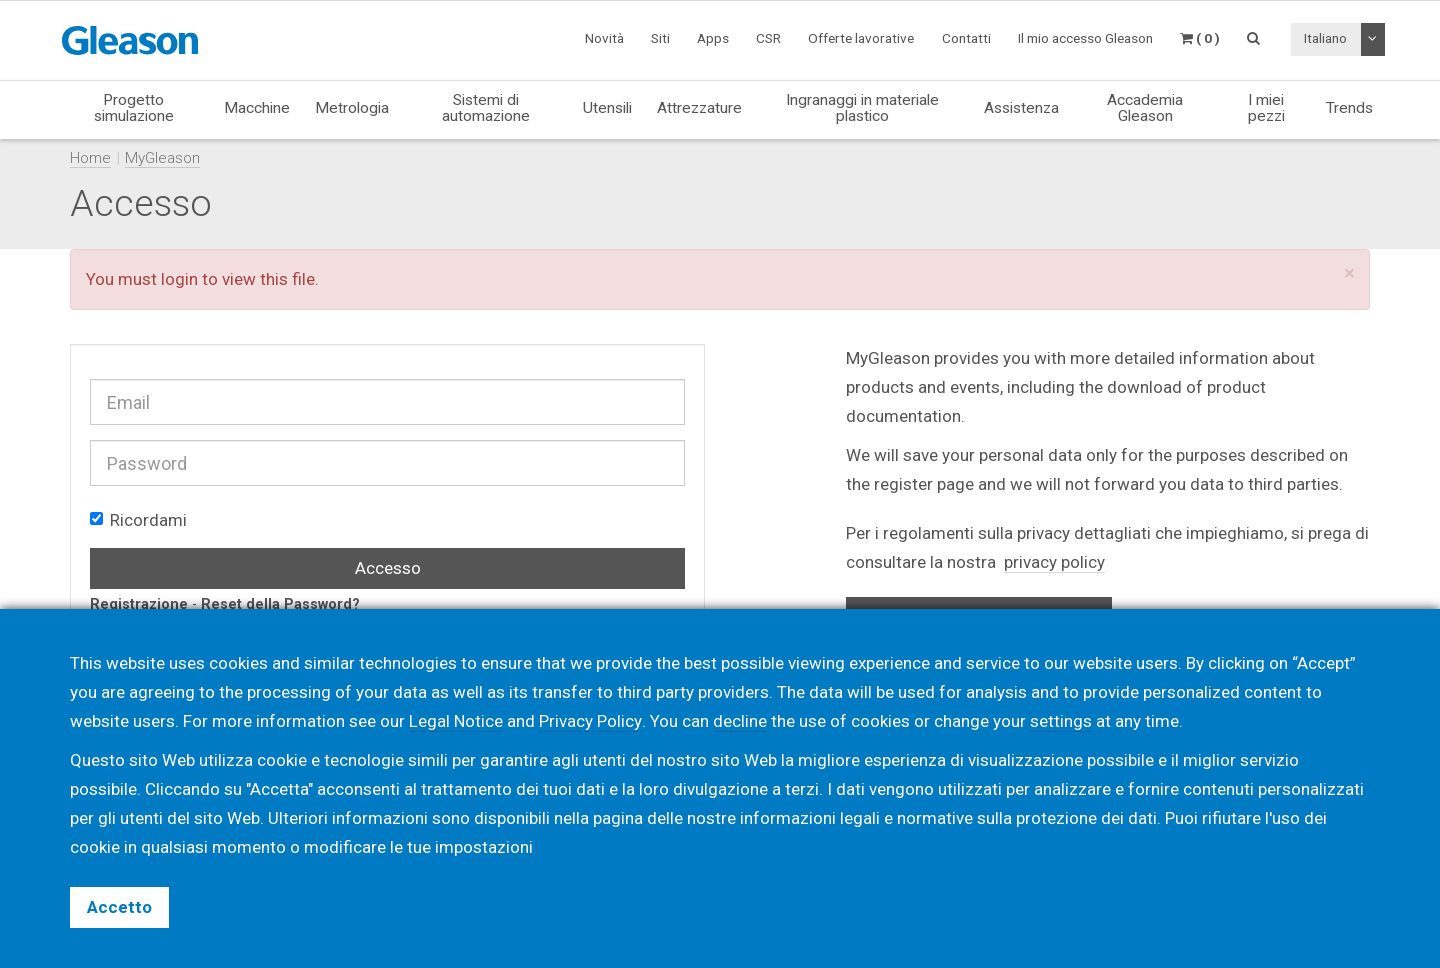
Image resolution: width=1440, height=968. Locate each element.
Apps (713, 38)
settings (1060, 721)
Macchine (257, 108)
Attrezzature (699, 108)
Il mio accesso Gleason (1085, 38)
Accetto (119, 907)
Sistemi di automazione (486, 107)
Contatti (966, 38)
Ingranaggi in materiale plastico (862, 107)
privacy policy (1054, 562)
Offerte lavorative (861, 38)
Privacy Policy (590, 721)
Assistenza (1021, 108)
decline (739, 721)
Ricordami (138, 520)
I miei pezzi (1266, 107)
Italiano (1325, 38)
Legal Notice (456, 721)
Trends (1349, 108)
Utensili (607, 108)
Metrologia (352, 108)
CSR (768, 38)
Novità (604, 38)
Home (90, 158)
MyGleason (162, 158)
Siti (660, 38)
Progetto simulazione (134, 107)
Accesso (388, 568)
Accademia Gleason (1145, 107)
